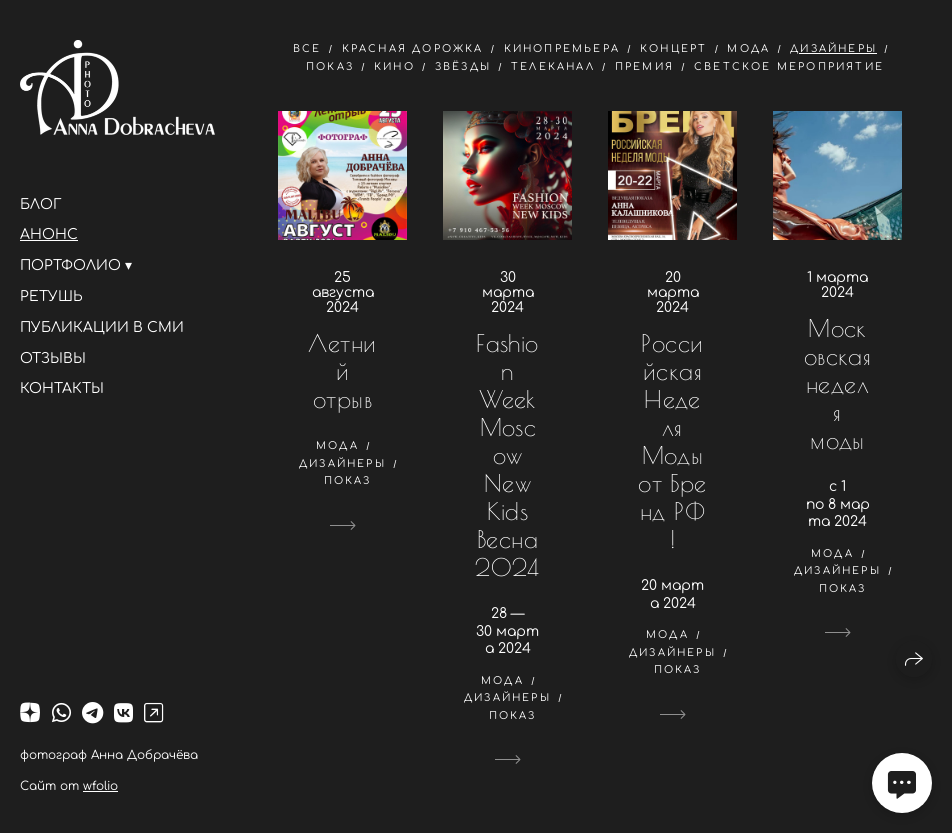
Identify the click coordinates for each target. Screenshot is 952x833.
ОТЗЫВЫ (53, 358)
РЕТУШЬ (51, 296)
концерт (673, 48)
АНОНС (49, 234)
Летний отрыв (342, 371)
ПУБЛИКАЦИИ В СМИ (102, 327)
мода (748, 48)
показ (330, 66)
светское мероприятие (789, 66)
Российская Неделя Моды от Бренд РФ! (672, 441)
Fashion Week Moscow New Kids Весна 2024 (507, 455)
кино (394, 66)
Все (307, 48)
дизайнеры (833, 48)
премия (644, 66)
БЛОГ (41, 204)
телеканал (553, 66)
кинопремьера (562, 48)
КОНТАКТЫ (62, 388)
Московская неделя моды (838, 384)
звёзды (463, 66)
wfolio (100, 786)
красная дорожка (413, 48)
